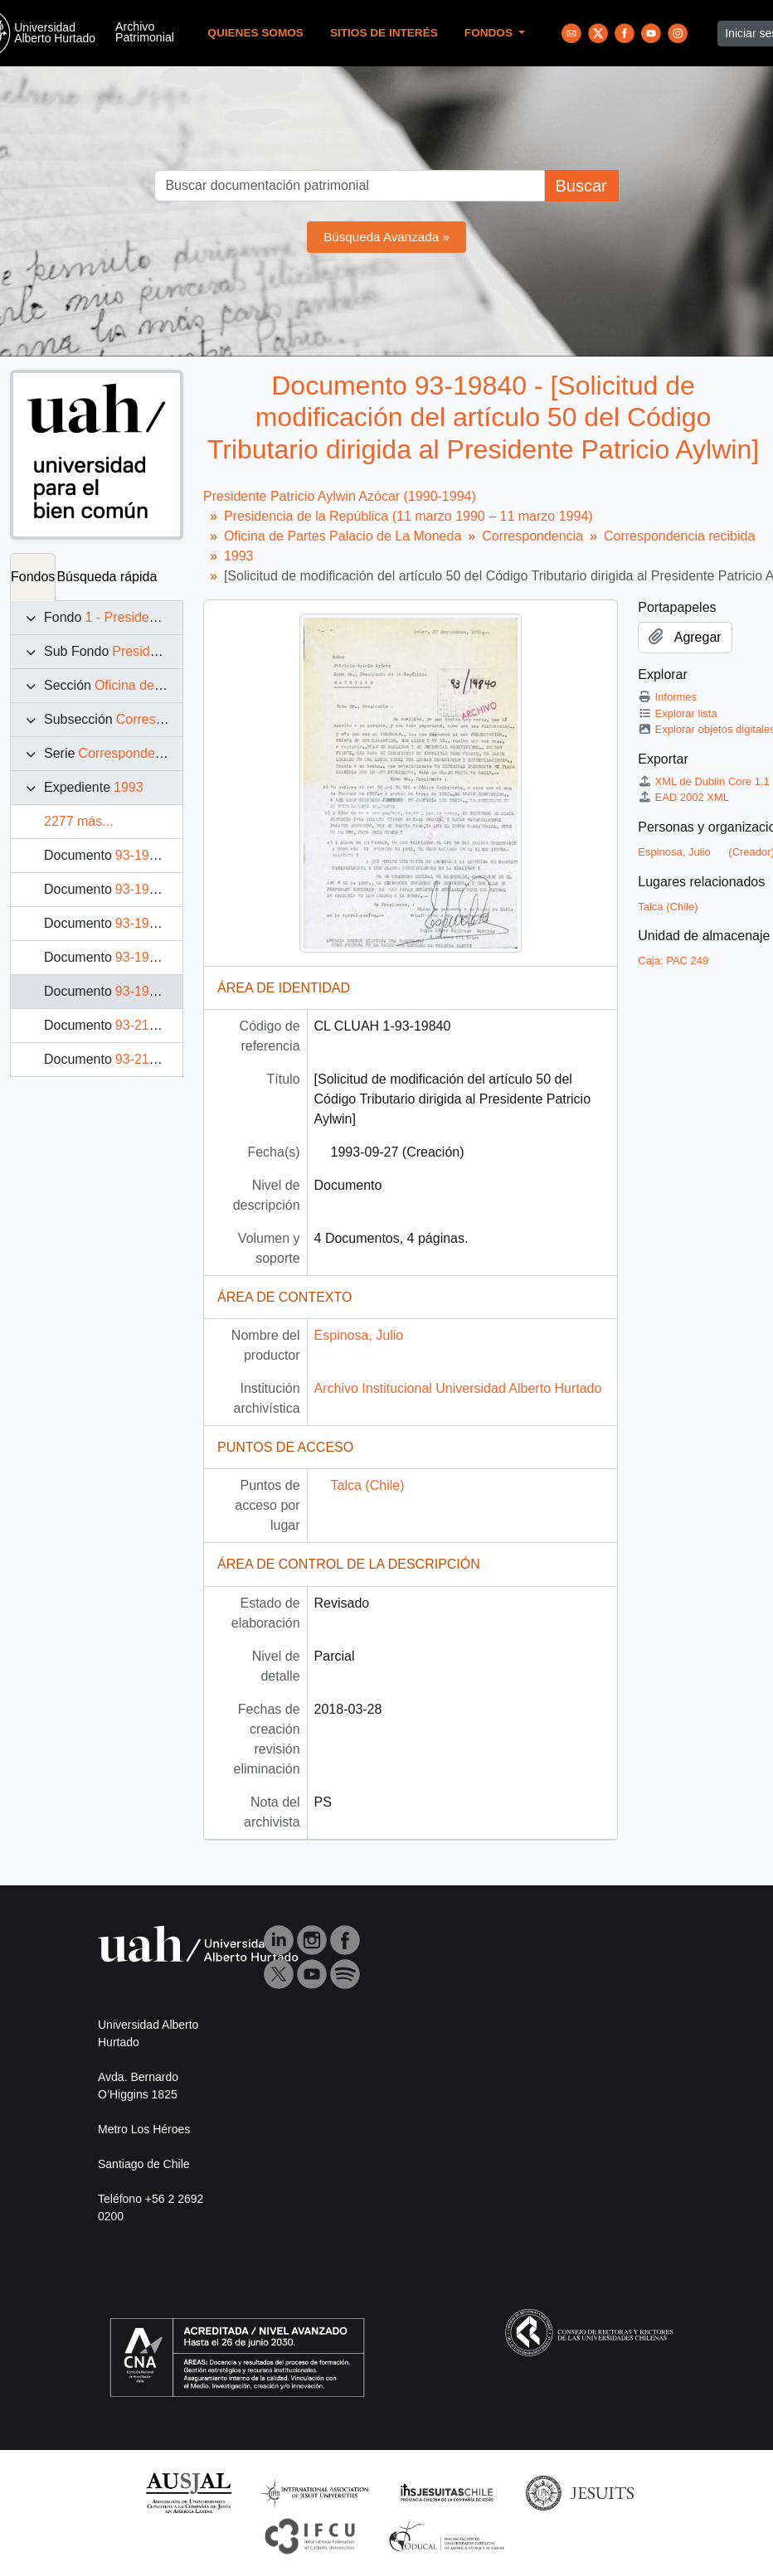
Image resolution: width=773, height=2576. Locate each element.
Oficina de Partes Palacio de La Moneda (342, 536)
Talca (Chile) (368, 1485)
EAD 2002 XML (683, 797)
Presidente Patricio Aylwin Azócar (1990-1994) (339, 496)
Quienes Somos (255, 33)
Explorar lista (677, 713)
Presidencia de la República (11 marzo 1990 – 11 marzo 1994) (408, 516)
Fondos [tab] (33, 577)
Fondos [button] (490, 33)
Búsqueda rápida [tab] (106, 577)
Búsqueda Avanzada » (386, 237)
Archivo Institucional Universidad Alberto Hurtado (458, 1388)
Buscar (580, 186)
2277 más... (79, 821)
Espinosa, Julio (359, 1335)
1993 (128, 787)
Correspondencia (166, 719)
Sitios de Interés (384, 33)
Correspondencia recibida (153, 753)
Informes (667, 697)
